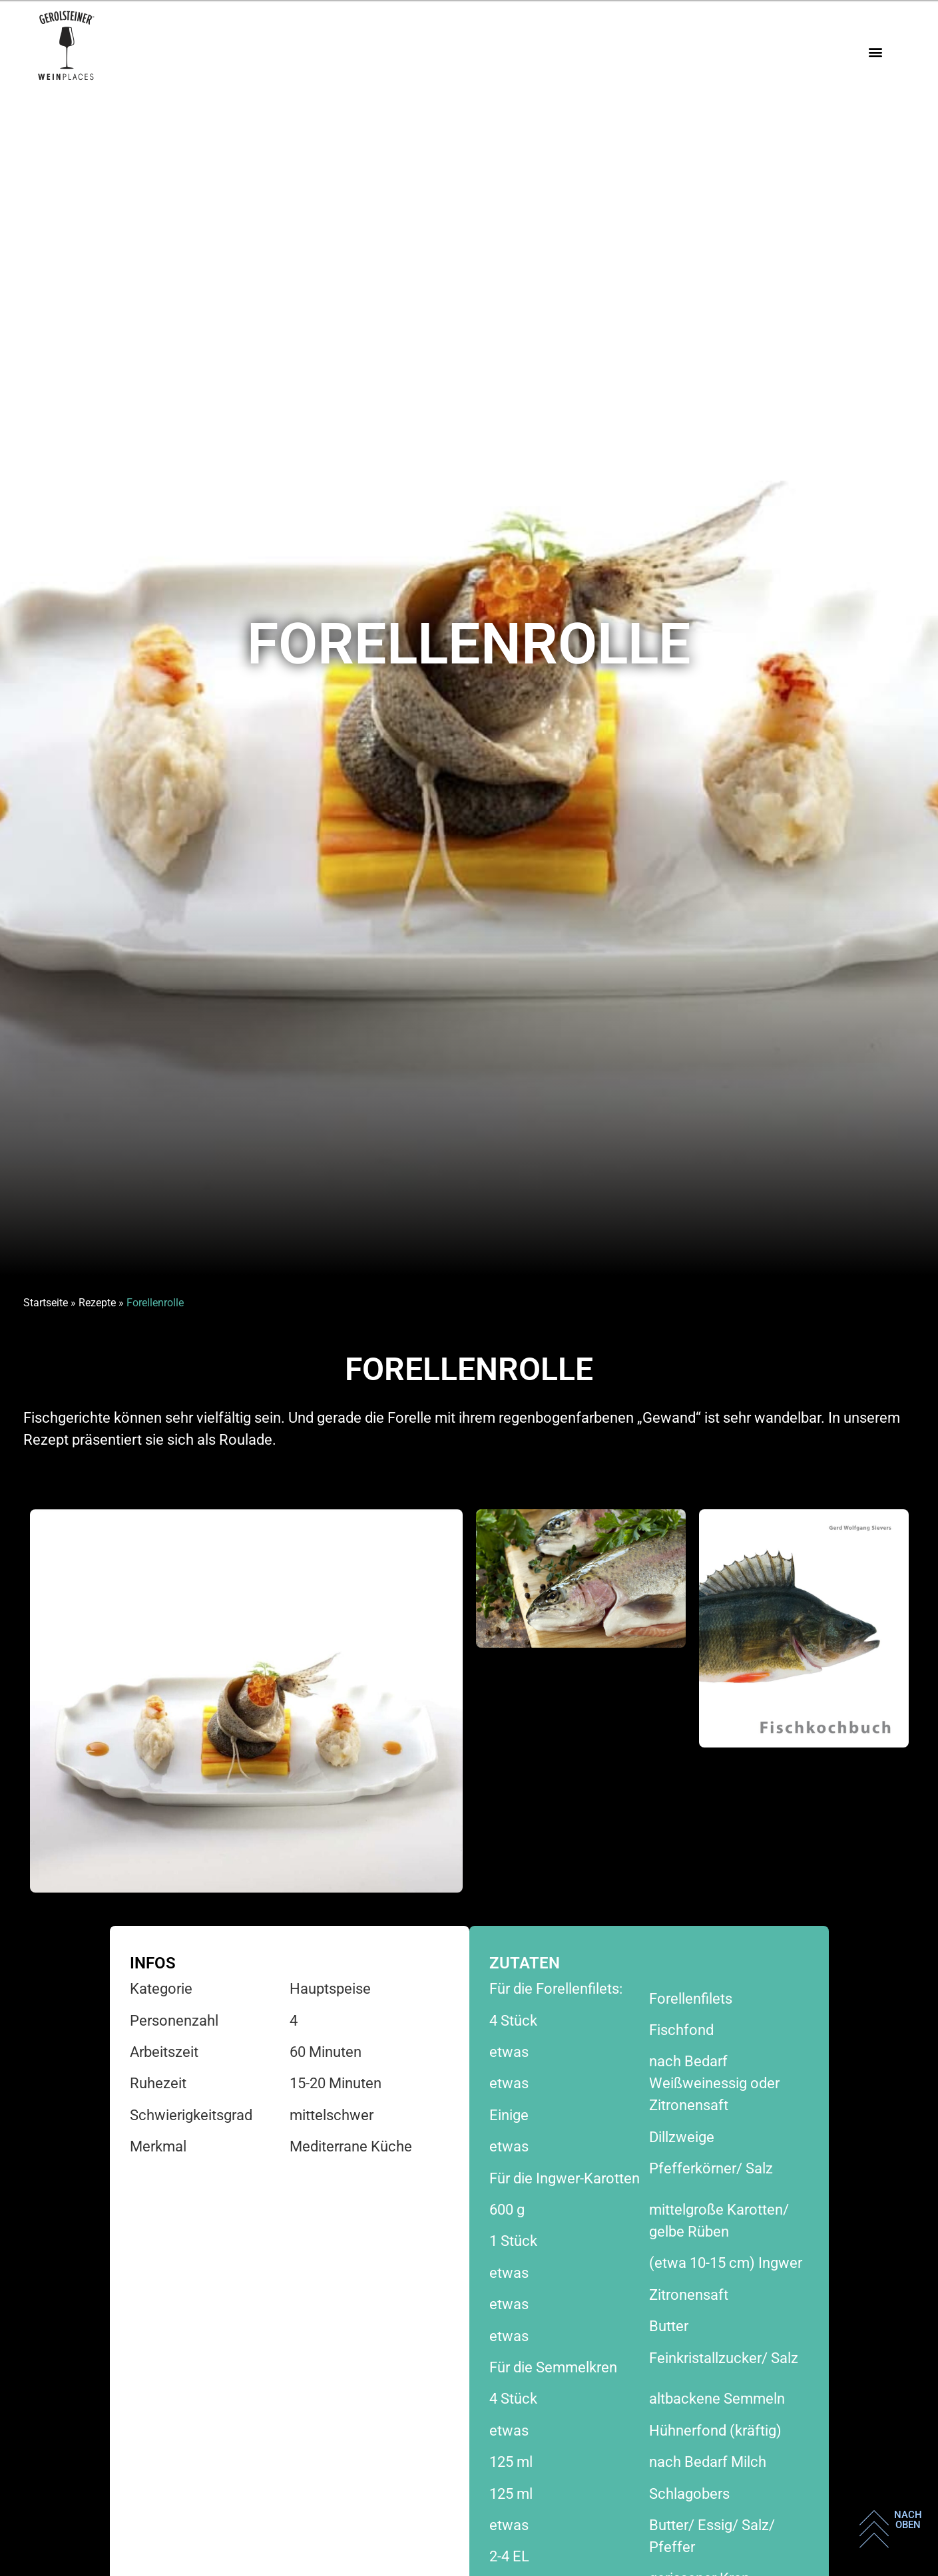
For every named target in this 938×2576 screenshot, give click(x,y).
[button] (875, 52)
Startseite (45, 1302)
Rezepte (97, 1302)
